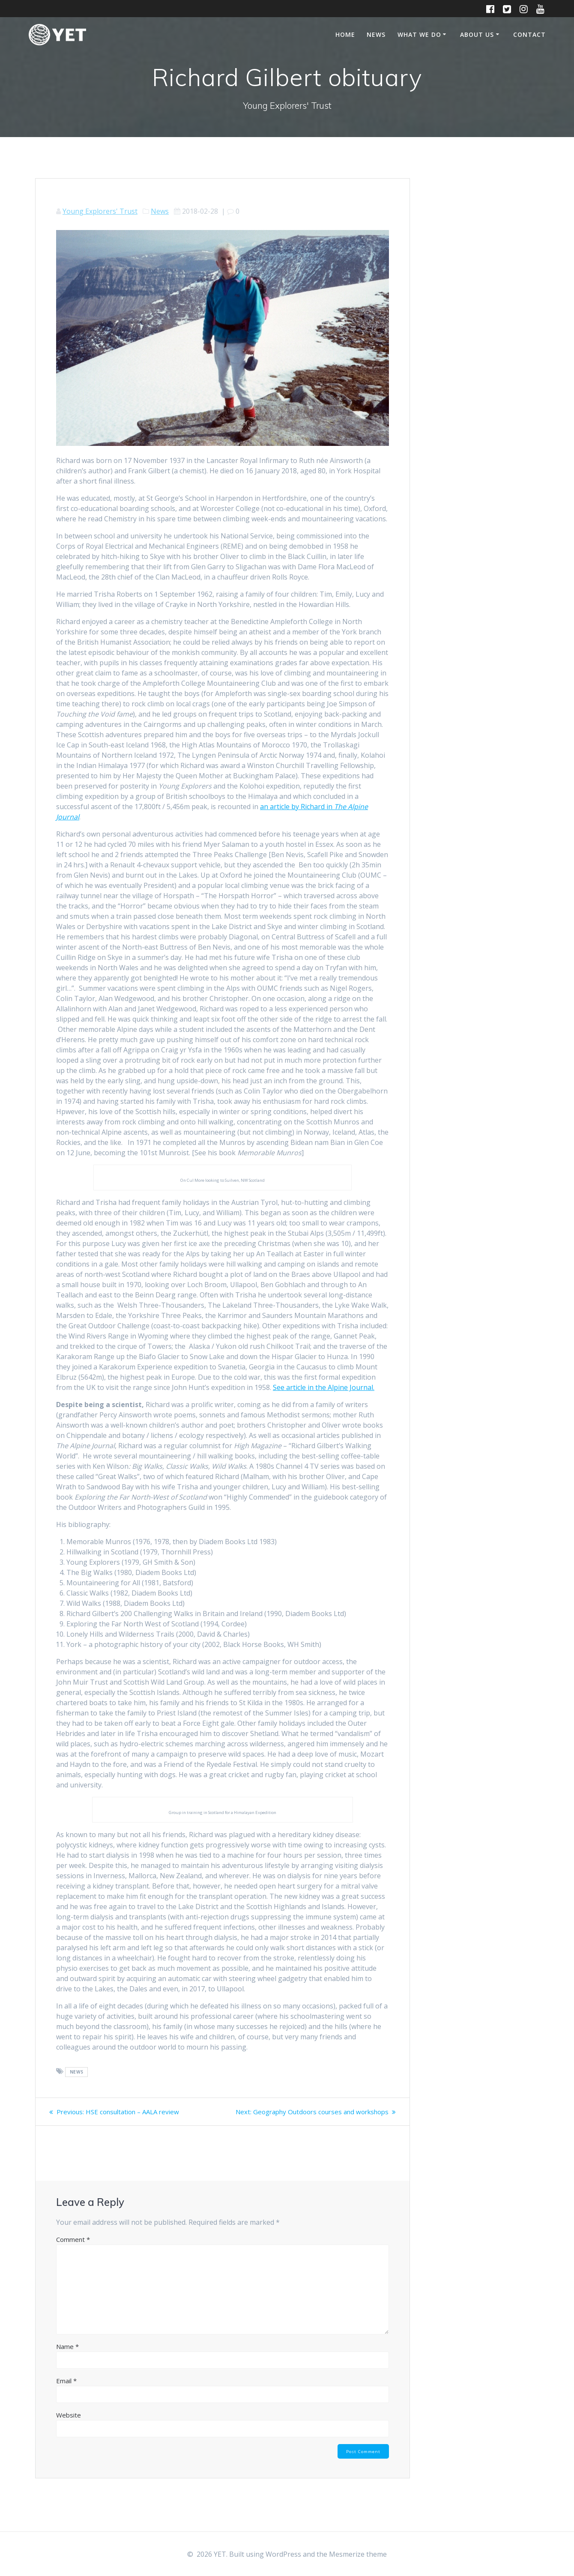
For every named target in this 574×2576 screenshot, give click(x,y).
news (77, 2072)
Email (66, 2391)
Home (345, 34)
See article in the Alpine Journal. (323, 1387)
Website (68, 2425)
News (376, 34)
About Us (477, 34)
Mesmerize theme (358, 2554)
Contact (529, 34)
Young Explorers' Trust (100, 211)
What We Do (419, 34)
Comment (73, 2249)
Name (67, 2356)
